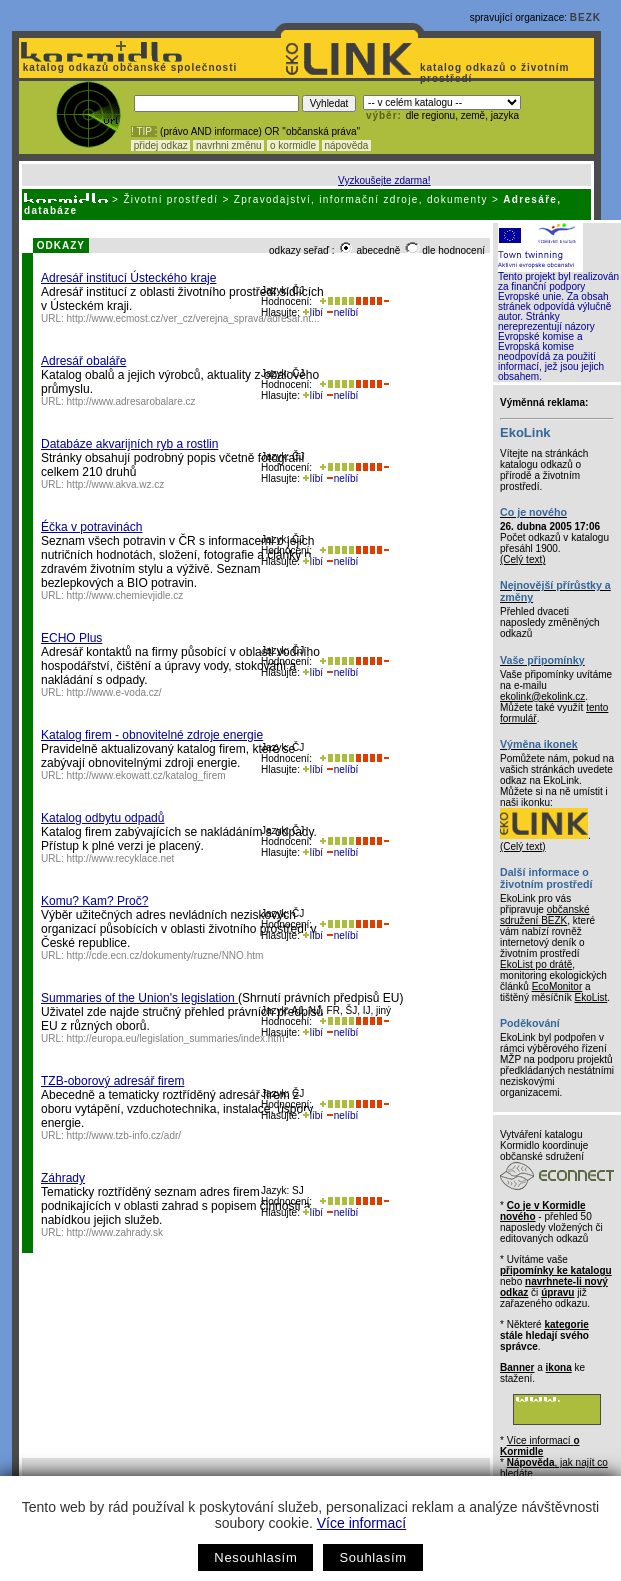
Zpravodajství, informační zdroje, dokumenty (361, 199)
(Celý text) (523, 559)
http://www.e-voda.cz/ (114, 692)
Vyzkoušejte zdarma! (384, 180)
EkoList (590, 997)
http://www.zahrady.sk (115, 1232)
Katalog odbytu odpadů (102, 818)
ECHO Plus (71, 638)
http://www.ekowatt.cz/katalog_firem (146, 775)
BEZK (585, 17)
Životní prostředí (170, 199)
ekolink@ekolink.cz (542, 696)
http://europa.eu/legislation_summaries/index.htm (176, 1038)
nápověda (347, 145)
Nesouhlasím (255, 1557)
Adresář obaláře (83, 361)
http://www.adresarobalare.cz (131, 401)
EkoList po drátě (536, 964)
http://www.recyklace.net (121, 858)
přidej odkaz (160, 145)
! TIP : (144, 131)
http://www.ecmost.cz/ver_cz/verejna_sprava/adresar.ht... (193, 318)
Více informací (361, 1523)
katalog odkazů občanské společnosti (128, 67)
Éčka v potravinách (91, 527)
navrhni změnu (228, 145)
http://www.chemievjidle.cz (125, 595)
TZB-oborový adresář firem (112, 1081)
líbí (313, 312)
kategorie (566, 1324)
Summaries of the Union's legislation (139, 998)
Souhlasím (372, 1557)
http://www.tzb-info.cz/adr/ (124, 1135)
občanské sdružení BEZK (545, 915)
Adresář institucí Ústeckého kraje (128, 278)
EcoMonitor (557, 986)
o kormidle (293, 145)
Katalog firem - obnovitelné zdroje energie (152, 735)
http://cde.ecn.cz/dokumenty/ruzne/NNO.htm (165, 955)
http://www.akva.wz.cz (116, 484)
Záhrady (63, 1178)
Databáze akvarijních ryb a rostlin (129, 444)
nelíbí (342, 312)
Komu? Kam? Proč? (94, 901)
